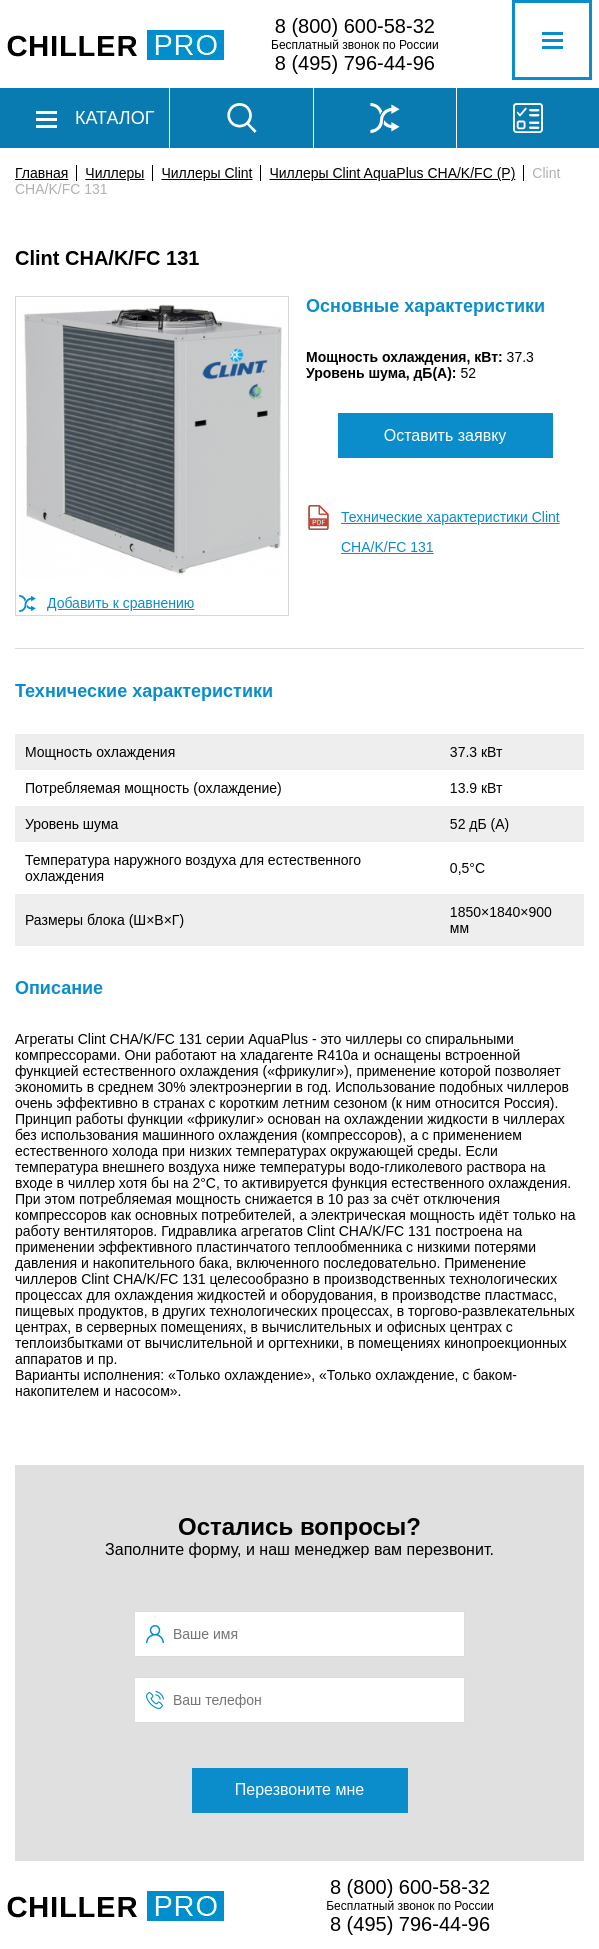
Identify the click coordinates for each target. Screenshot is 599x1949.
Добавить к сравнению (120, 603)
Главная (41, 173)
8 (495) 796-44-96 (355, 63)
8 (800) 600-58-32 (355, 26)
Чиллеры (114, 173)
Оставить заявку (445, 435)
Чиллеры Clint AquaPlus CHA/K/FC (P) (392, 173)
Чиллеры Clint (206, 173)
